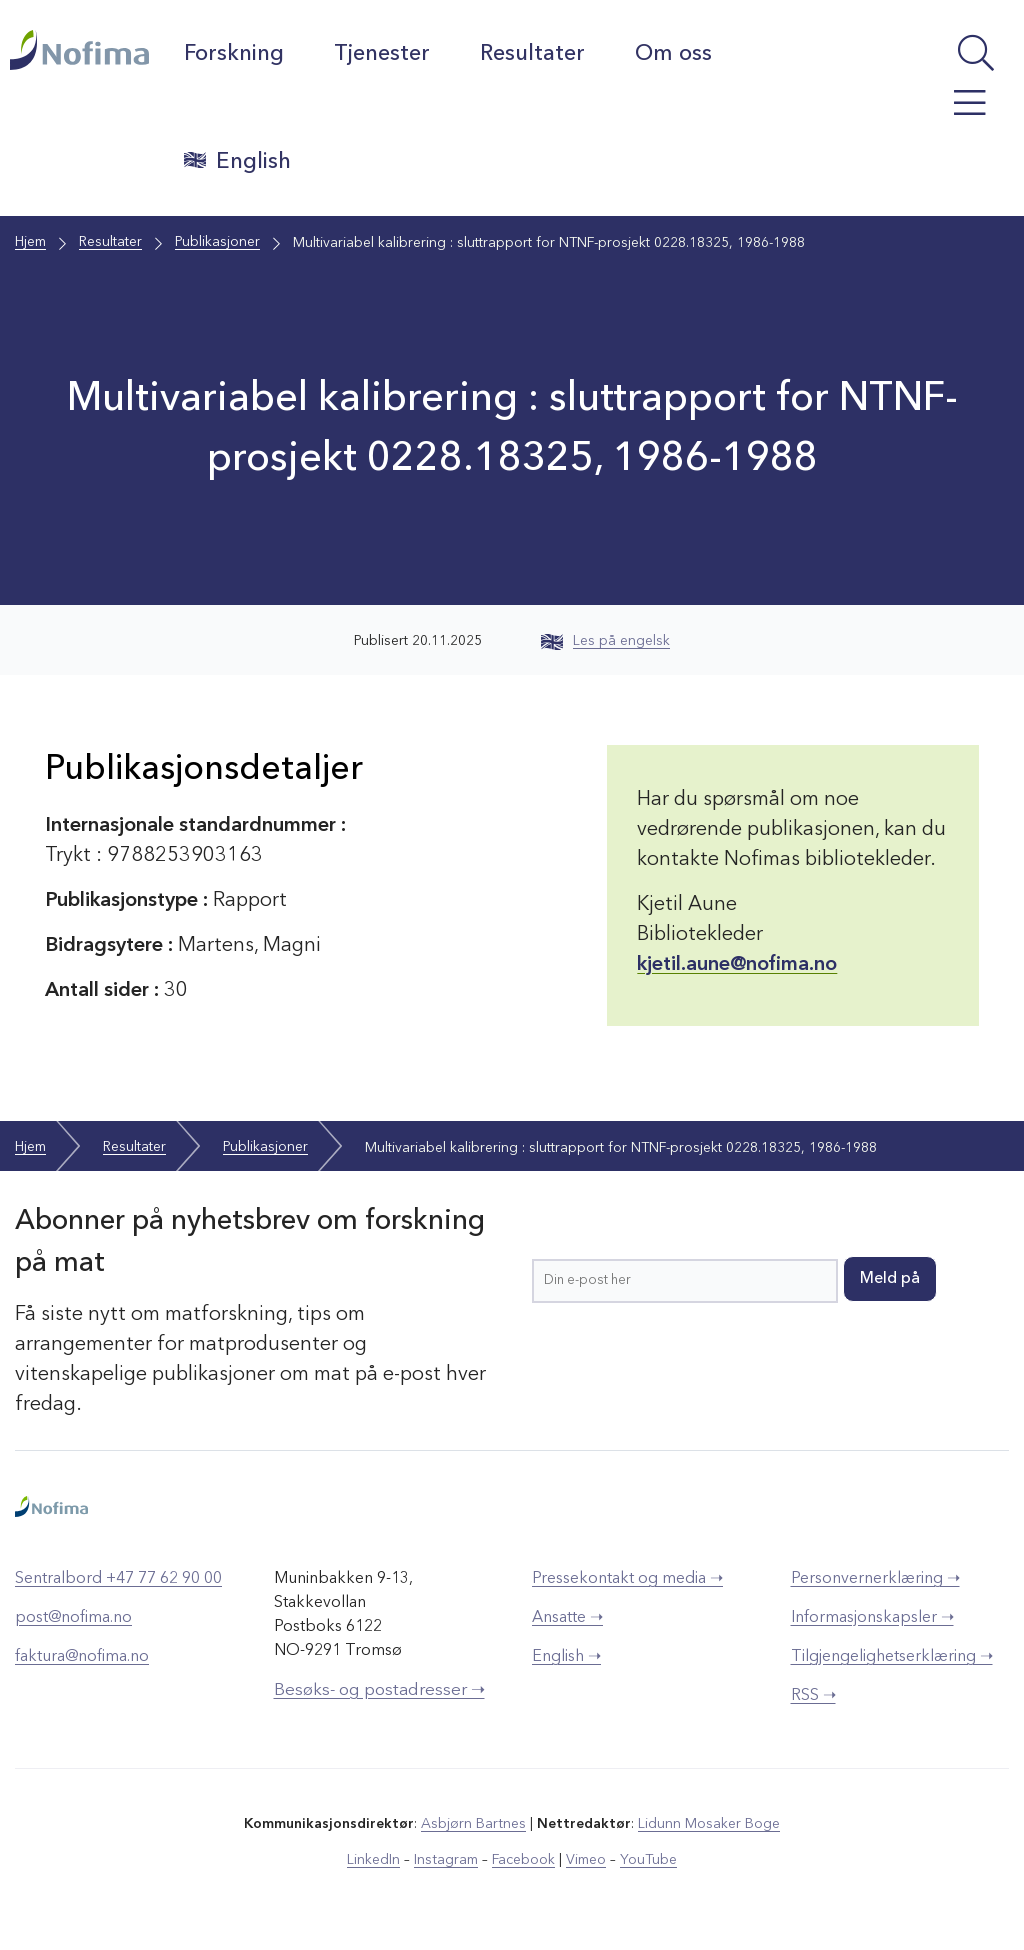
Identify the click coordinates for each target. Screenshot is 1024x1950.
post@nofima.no (73, 1617)
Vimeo (586, 1859)
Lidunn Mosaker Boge (709, 1823)
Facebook (523, 1859)
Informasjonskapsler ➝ (872, 1617)
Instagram (446, 1859)
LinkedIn (374, 1859)
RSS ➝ (813, 1695)
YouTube (648, 1859)
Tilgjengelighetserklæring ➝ (892, 1656)
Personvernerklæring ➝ (875, 1578)
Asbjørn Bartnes (474, 1823)
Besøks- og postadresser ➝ (379, 1689)
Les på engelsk (605, 641)
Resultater (533, 54)
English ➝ (566, 1656)
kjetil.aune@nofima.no (737, 965)
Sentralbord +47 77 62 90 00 (118, 1578)
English (238, 161)
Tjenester (383, 54)
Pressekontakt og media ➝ (627, 1578)
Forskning (235, 54)
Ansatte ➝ (567, 1617)
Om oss (674, 54)
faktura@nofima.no (82, 1656)
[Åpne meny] (947, 113)
